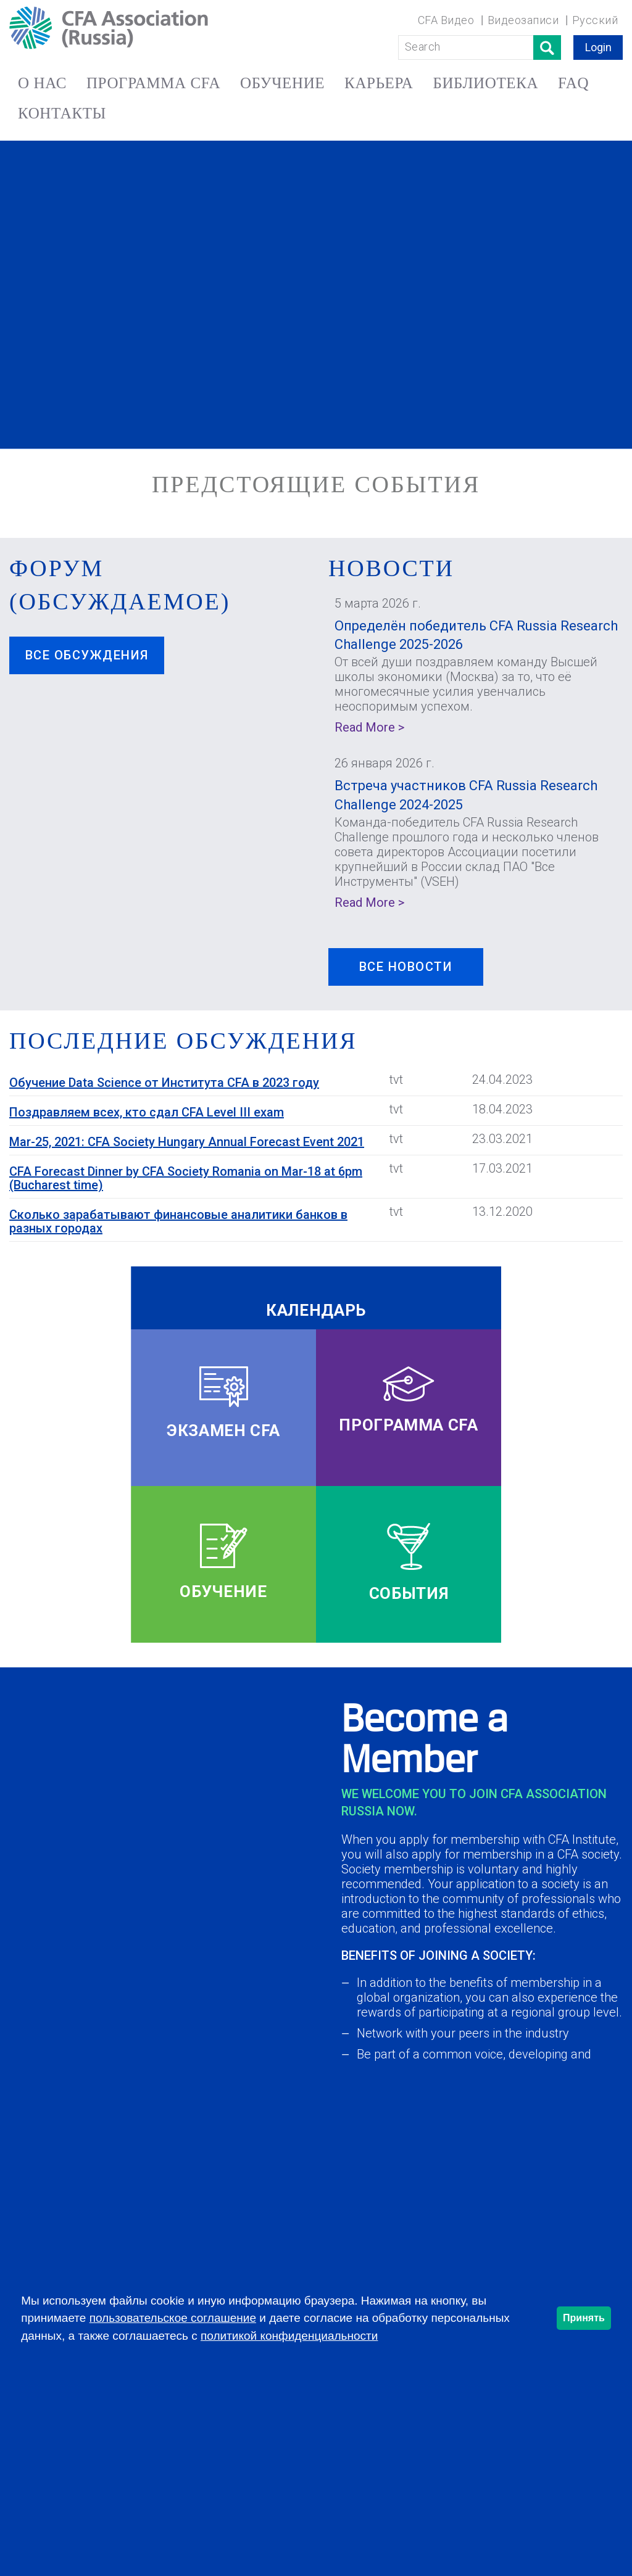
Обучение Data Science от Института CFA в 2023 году (164, 1082)
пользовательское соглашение (172, 2317)
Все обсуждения (87, 655)
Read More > (369, 727)
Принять (584, 2318)
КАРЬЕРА (378, 83)
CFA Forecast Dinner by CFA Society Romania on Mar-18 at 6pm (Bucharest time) (185, 1178)
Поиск (547, 47)
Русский (595, 20)
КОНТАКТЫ (62, 113)
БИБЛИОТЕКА (485, 83)
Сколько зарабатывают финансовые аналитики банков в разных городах (178, 1221)
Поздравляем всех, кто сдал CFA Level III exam (146, 1112)
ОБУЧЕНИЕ (282, 83)
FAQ (573, 83)
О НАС (42, 83)
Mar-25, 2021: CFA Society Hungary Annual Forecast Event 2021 (186, 1142)
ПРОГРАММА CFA (153, 83)
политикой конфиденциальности (289, 2335)
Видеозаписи (523, 20)
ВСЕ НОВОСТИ (406, 966)
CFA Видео (446, 20)
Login (598, 47)
